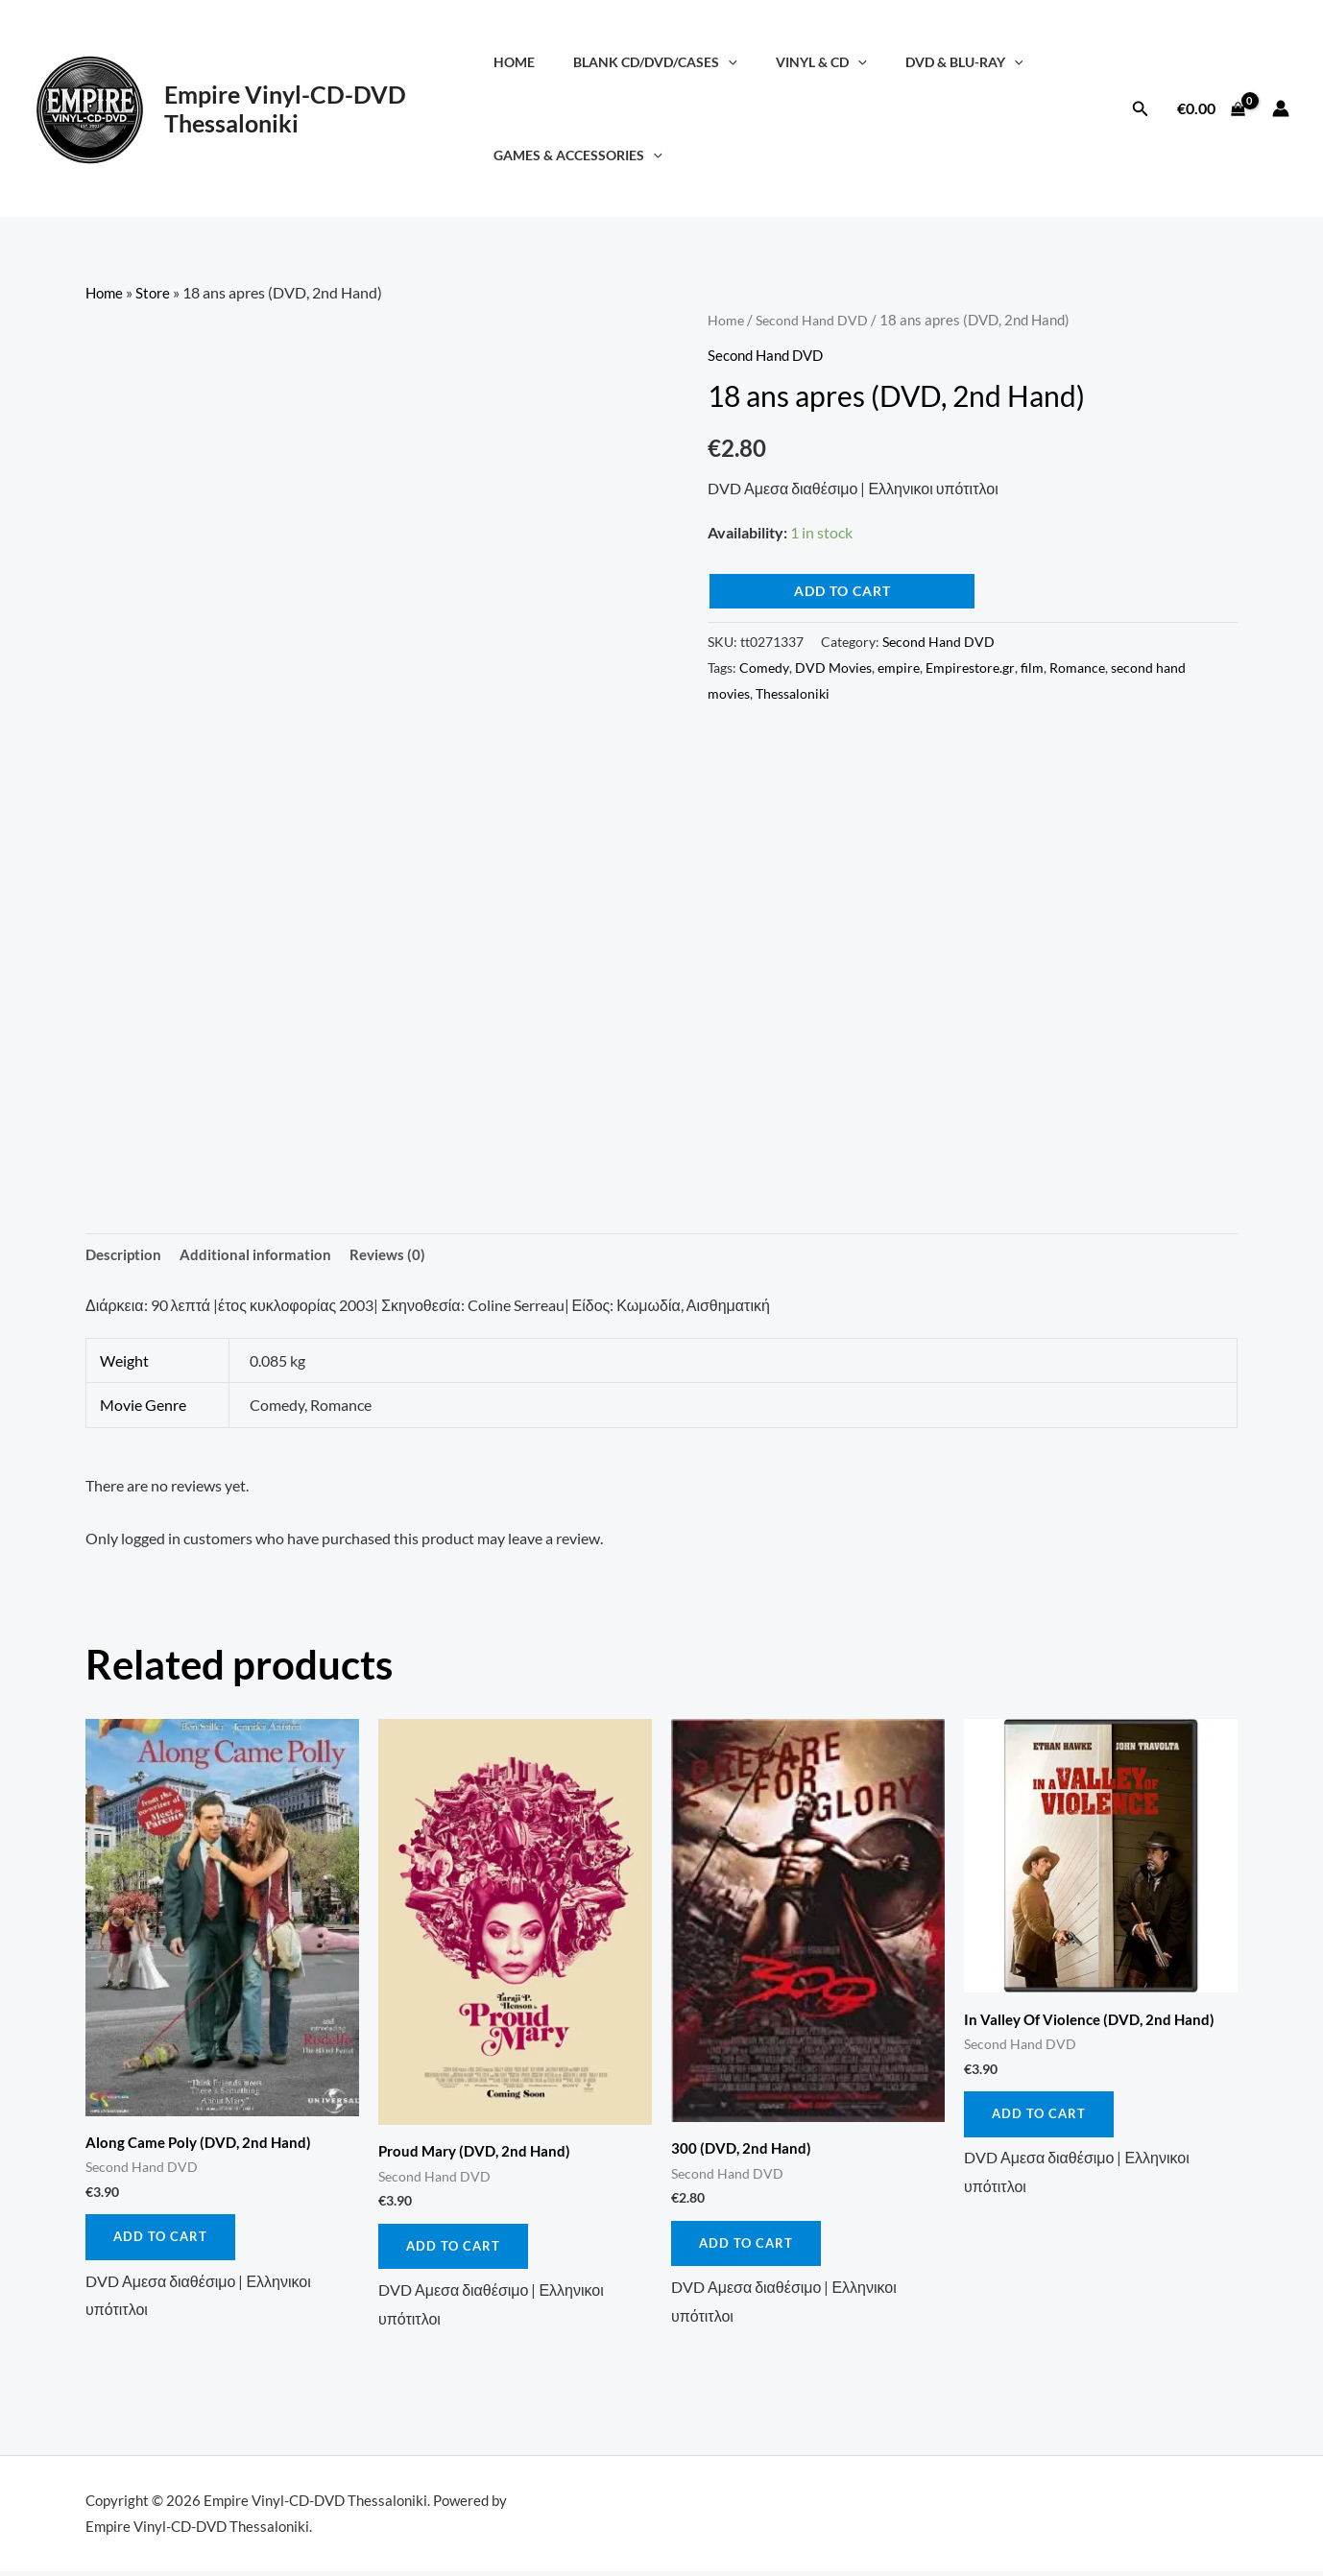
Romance (1077, 666)
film (1032, 666)
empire (899, 666)
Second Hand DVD (814, 319)
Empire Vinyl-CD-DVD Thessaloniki (285, 108)
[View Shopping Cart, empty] (1210, 108)
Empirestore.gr (970, 666)
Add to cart (842, 591)
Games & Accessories (591, 155)
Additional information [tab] (261, 1255)
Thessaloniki (793, 692)
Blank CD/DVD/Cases (658, 62)
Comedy (764, 666)
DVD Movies (833, 666)
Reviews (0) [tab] (396, 1255)
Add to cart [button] (161, 2240)
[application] (731, 62)
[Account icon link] (1280, 108)
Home (527, 62)
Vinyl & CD (812, 62)
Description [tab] (125, 1255)
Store (156, 292)
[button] (1140, 109)
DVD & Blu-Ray (944, 62)
